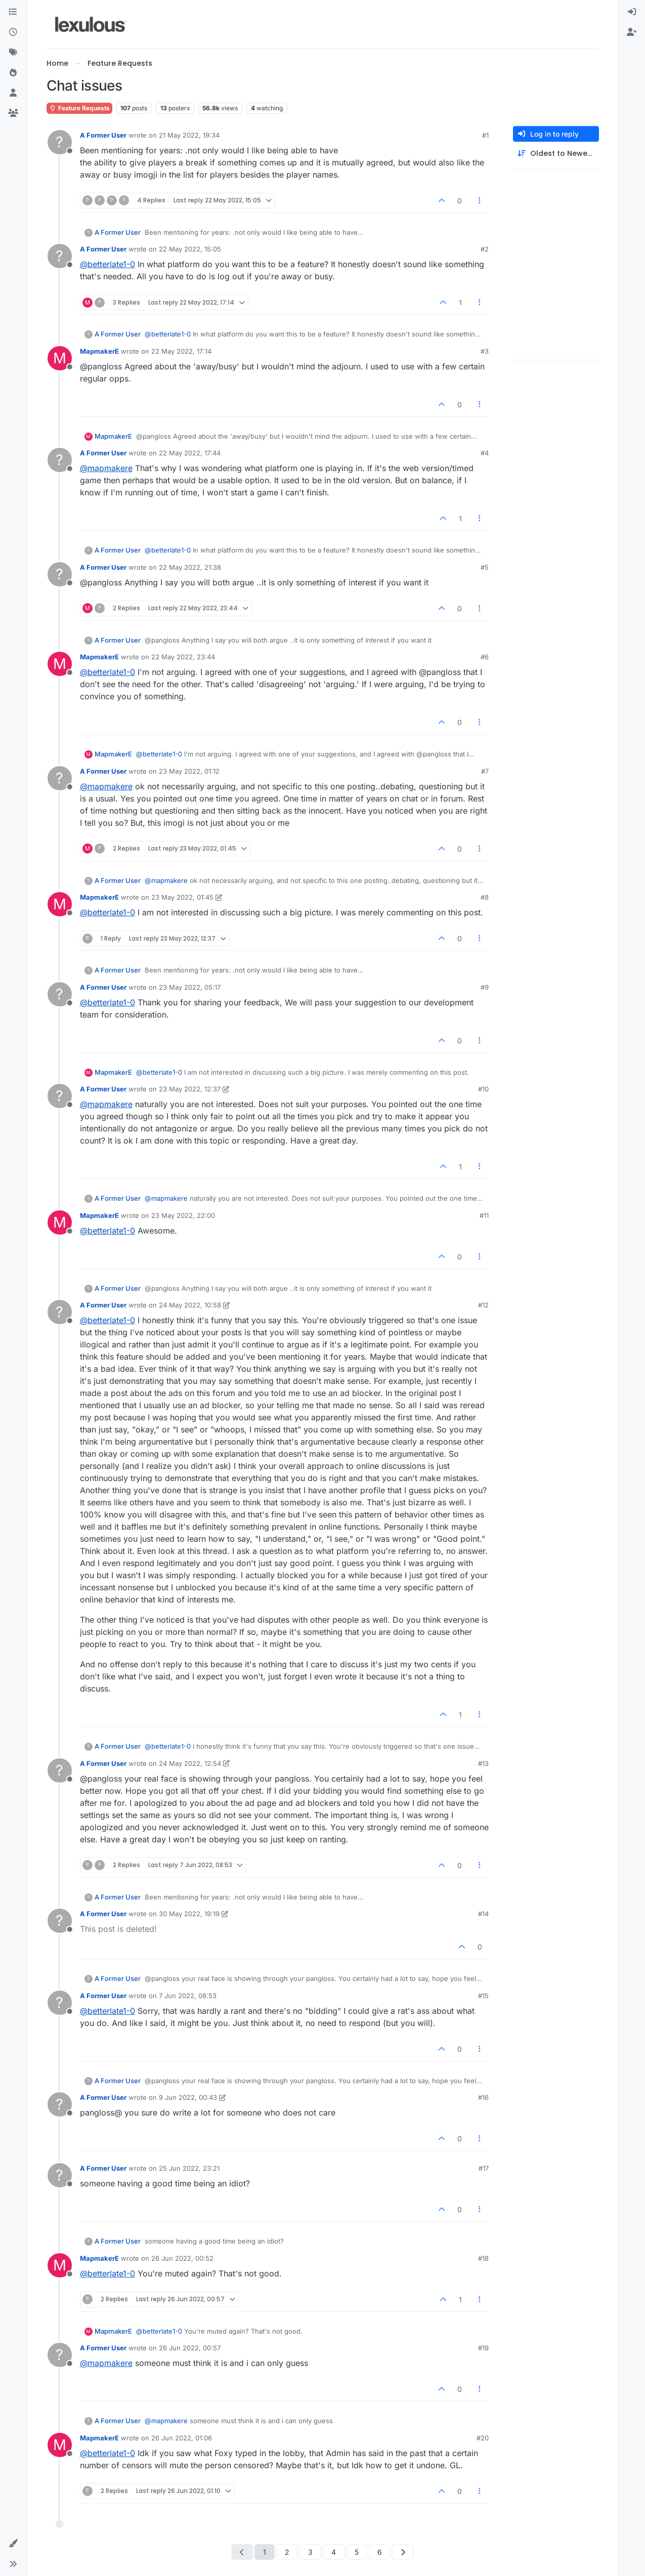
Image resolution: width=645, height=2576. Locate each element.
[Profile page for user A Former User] (60, 142)
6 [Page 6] (379, 2552)
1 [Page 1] (264, 2552)
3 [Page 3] (310, 2552)
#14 (483, 1914)
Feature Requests (79, 108)
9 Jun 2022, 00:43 (188, 2097)
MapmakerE (99, 351)
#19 (483, 2348)
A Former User (103, 135)
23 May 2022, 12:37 (190, 1089)
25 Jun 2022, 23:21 (189, 2168)
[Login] (632, 12)
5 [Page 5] (357, 2552)
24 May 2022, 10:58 (190, 1305)
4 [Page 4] (333, 2552)
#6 (485, 657)
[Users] (13, 93)
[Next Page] (403, 2552)
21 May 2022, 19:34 (189, 135)
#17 (484, 2168)
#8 (485, 897)
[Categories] (13, 12)
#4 (485, 453)
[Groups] (13, 113)
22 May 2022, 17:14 (181, 351)
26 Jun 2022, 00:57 (190, 2348)
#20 (483, 2438)
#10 (483, 1089)
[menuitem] (632, 12)
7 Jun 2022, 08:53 (188, 1996)
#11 (484, 1215)
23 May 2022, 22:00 (183, 1215)
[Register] (632, 32)
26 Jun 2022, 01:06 (181, 2438)
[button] (13, 2544)
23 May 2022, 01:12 (189, 771)
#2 (485, 249)
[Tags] (13, 53)
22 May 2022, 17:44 (190, 453)
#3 (485, 351)
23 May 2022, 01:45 (182, 897)
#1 (485, 135)
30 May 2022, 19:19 (189, 1914)
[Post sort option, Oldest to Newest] (556, 153)
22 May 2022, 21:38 (190, 567)
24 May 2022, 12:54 (190, 1763)
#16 (483, 2097)
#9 (485, 987)
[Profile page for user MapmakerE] (60, 358)
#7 (485, 771)
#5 (485, 567)
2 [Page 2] (287, 2552)
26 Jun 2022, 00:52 (182, 2258)
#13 (483, 1763)
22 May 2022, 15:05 (190, 249)
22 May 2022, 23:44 (183, 657)
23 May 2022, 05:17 (190, 987)
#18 (483, 2258)
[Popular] (13, 73)
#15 (483, 1996)
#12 (483, 1305)
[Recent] (13, 32)
